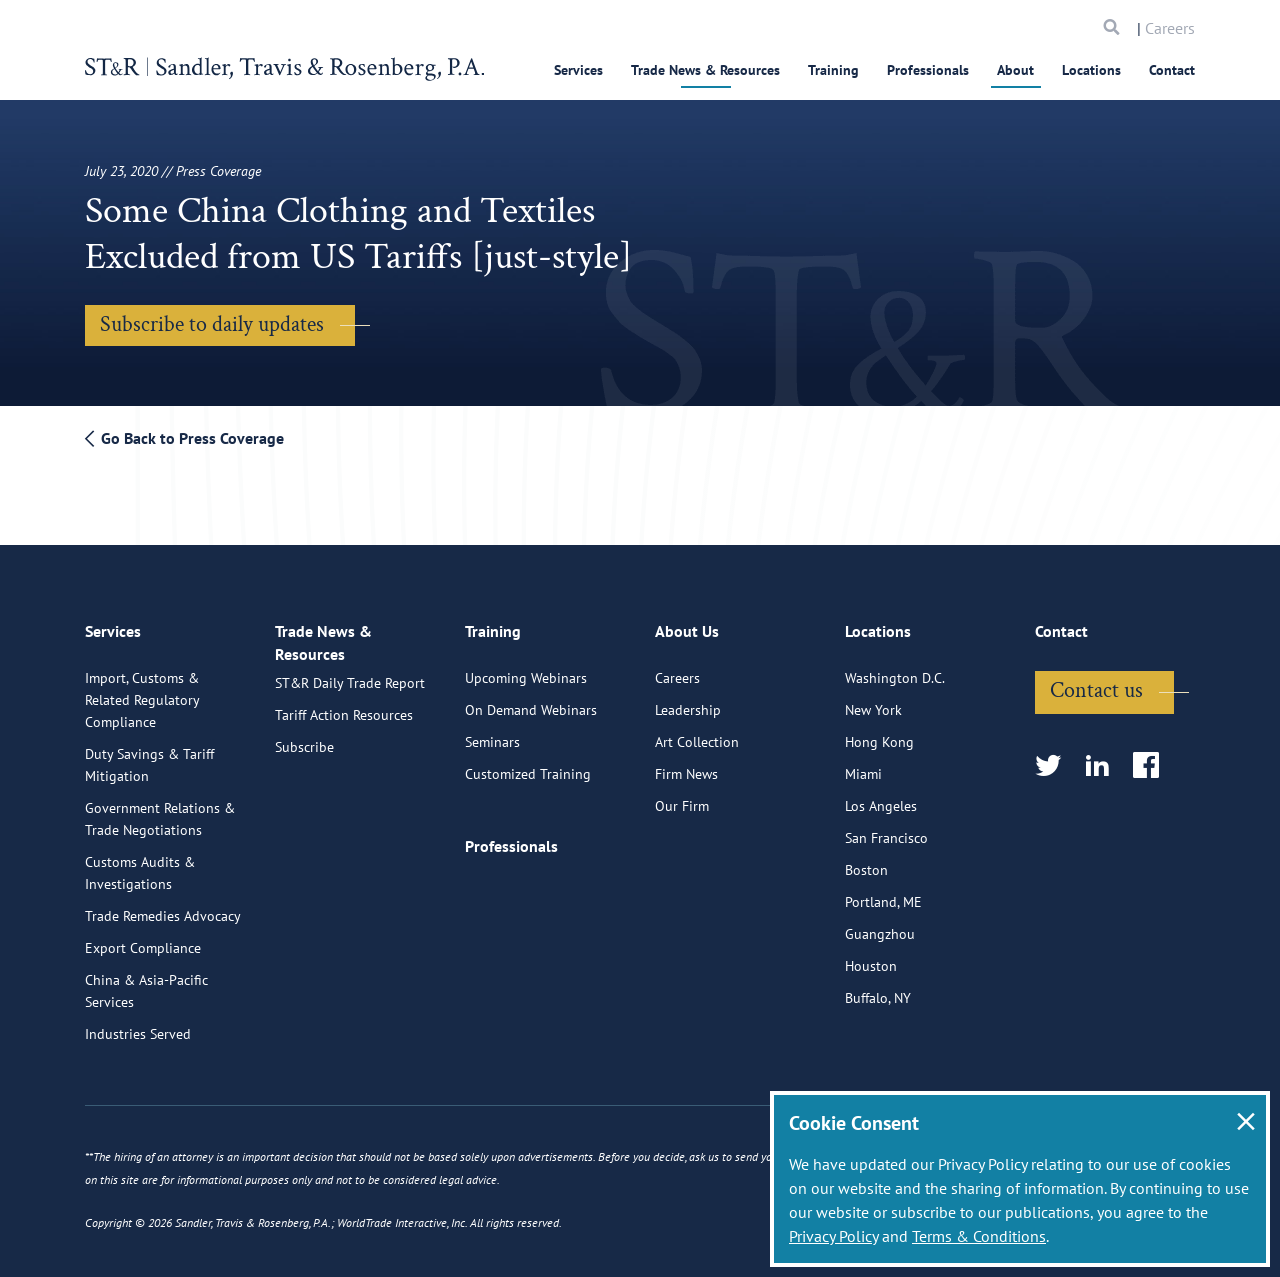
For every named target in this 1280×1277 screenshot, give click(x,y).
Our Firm (682, 799)
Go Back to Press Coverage (184, 438)
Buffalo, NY (878, 991)
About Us (687, 630)
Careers (1170, 28)
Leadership (688, 703)
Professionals (928, 70)
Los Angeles (881, 799)
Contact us (1096, 683)
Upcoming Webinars (526, 671)
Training (833, 70)
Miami (863, 767)
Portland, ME (883, 895)
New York (873, 703)
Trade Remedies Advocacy (163, 909)
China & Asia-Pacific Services (146, 984)
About (1015, 70)
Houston (871, 959)
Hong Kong (879, 735)
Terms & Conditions (979, 1236)
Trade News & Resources (705, 70)
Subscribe (304, 755)
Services (578, 70)
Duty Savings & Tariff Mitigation (149, 758)
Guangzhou (880, 927)
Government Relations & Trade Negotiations (160, 812)
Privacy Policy (833, 1236)
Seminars (492, 735)
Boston (866, 863)
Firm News (686, 767)
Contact (1172, 70)
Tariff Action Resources (344, 723)
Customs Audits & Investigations (140, 866)
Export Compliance (143, 941)
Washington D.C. (895, 671)
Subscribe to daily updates (212, 324)
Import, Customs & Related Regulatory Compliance (142, 693)
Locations (1091, 70)
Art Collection (697, 735)
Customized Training (528, 767)
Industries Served (138, 1027)
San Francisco (886, 831)
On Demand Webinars (531, 703)
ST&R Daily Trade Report (350, 691)
